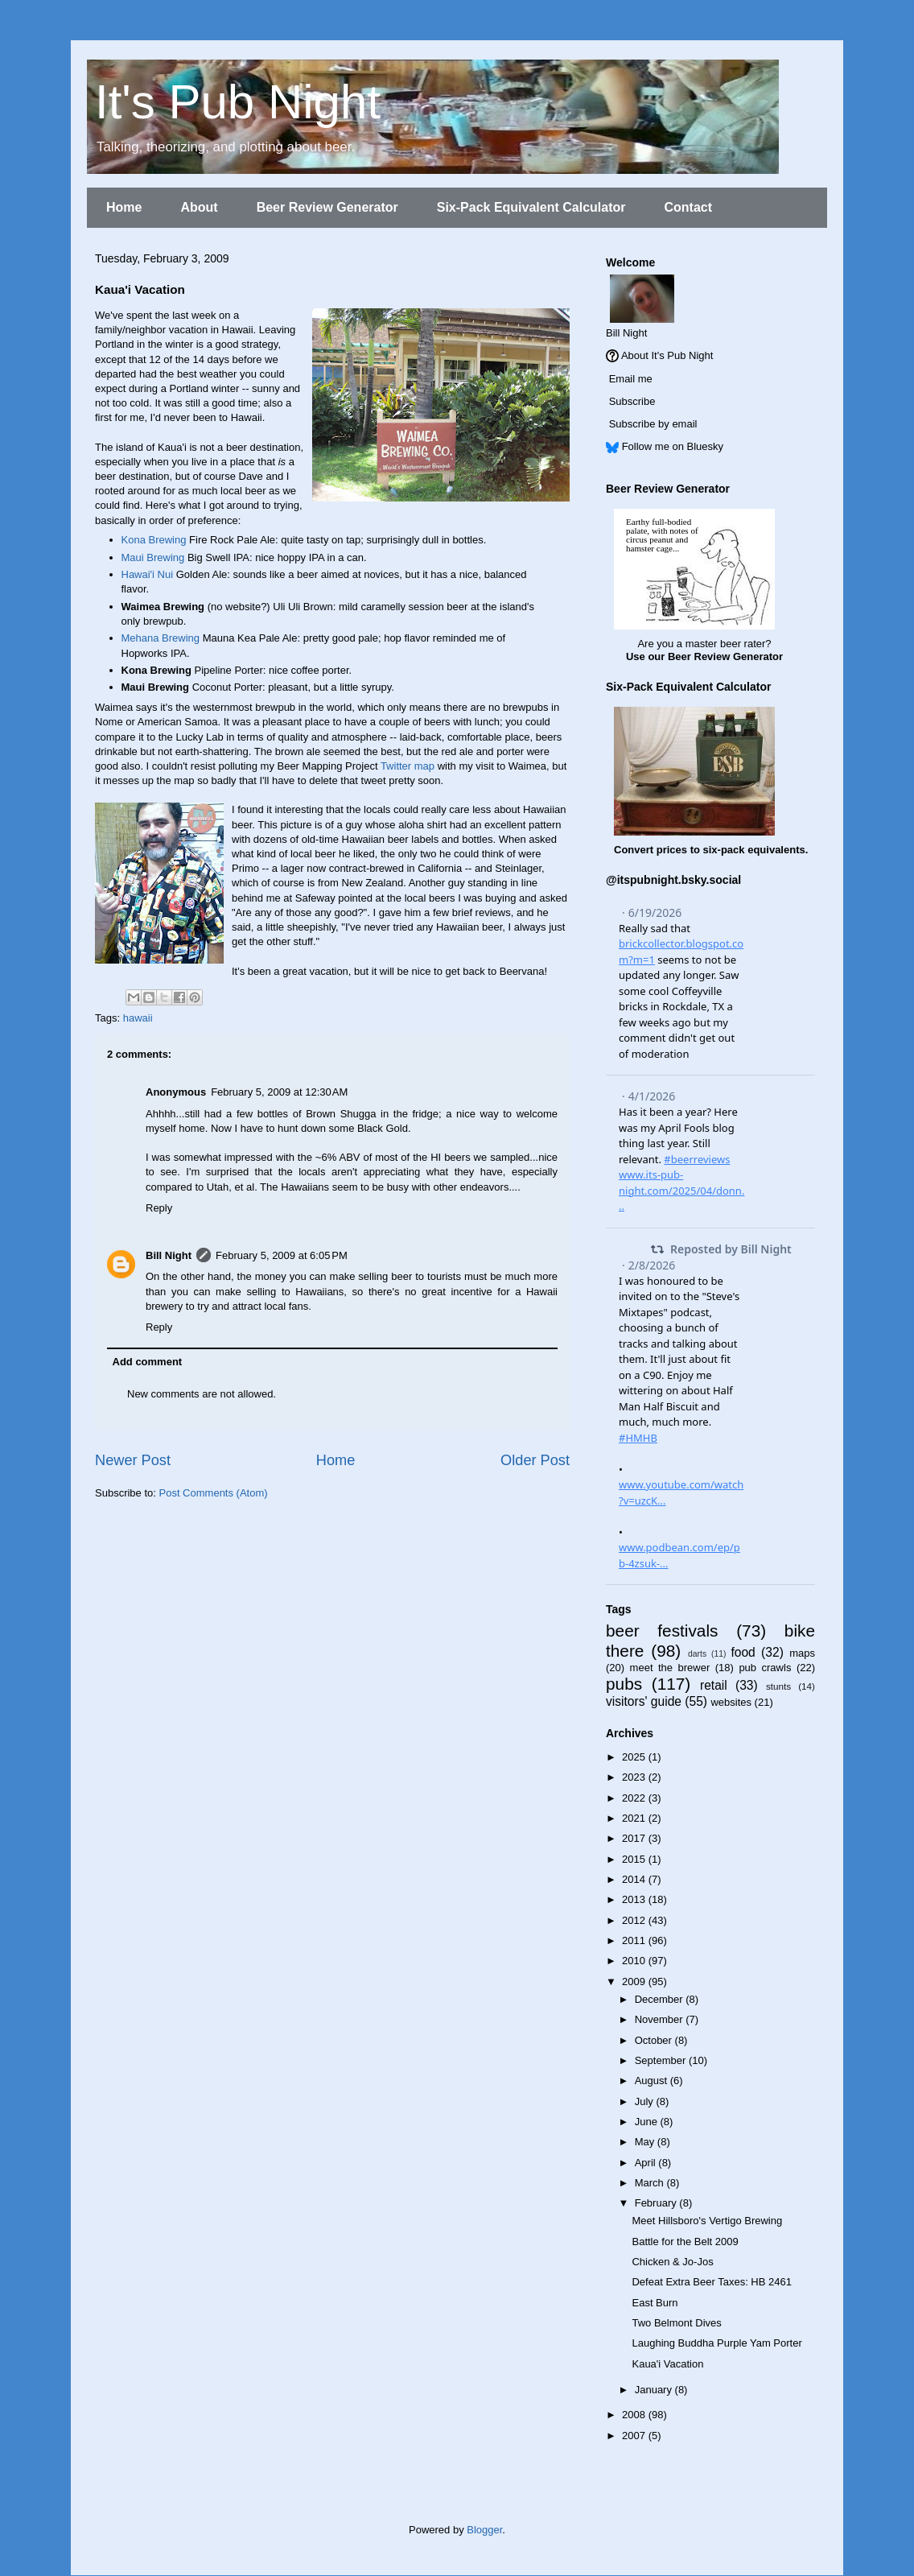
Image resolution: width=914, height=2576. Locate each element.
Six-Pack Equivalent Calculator (531, 207)
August (652, 2080)
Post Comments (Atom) (213, 1493)
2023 (635, 1777)
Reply (159, 1208)
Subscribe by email (653, 424)
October (655, 2040)
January (655, 2390)
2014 (635, 1879)
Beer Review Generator (327, 207)
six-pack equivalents (754, 850)
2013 (635, 1899)
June (648, 2122)
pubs (624, 1683)
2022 (635, 1798)
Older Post (535, 1460)
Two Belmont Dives (676, 2323)
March (651, 2183)
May (646, 2142)
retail (713, 1685)
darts (697, 1653)
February (657, 2203)
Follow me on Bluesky (672, 446)
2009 (635, 1981)
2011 (635, 1940)
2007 (635, 2435)
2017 (635, 1838)
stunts (778, 1686)
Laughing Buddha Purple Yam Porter (716, 2343)
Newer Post (133, 1460)
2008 (635, 2415)
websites (730, 1702)
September (662, 2060)
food (743, 1652)
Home (124, 207)
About (198, 207)
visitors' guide (643, 1701)
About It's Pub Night (667, 355)
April (647, 2163)
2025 (635, 1757)
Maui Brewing (153, 557)
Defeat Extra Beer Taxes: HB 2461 (711, 2282)
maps (802, 1653)
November (660, 2019)
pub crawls (765, 1668)
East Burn (654, 2303)
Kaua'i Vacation (667, 2364)
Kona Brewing (154, 540)
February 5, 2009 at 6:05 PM (282, 1255)
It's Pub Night (238, 102)
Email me (631, 379)
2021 (635, 1818)
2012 (635, 1920)
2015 (635, 1859)
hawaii (138, 1018)
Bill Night (168, 1255)
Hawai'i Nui (147, 574)
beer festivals (662, 1630)
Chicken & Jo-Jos (672, 2262)
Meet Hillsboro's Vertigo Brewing (707, 2221)
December (660, 1999)
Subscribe (632, 401)
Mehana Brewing (160, 638)
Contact (688, 207)
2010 (635, 1961)
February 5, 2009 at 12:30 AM (279, 1092)
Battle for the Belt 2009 (685, 2241)
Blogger (484, 2530)
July (646, 2101)
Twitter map (407, 766)
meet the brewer (670, 1668)
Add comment (148, 1362)
